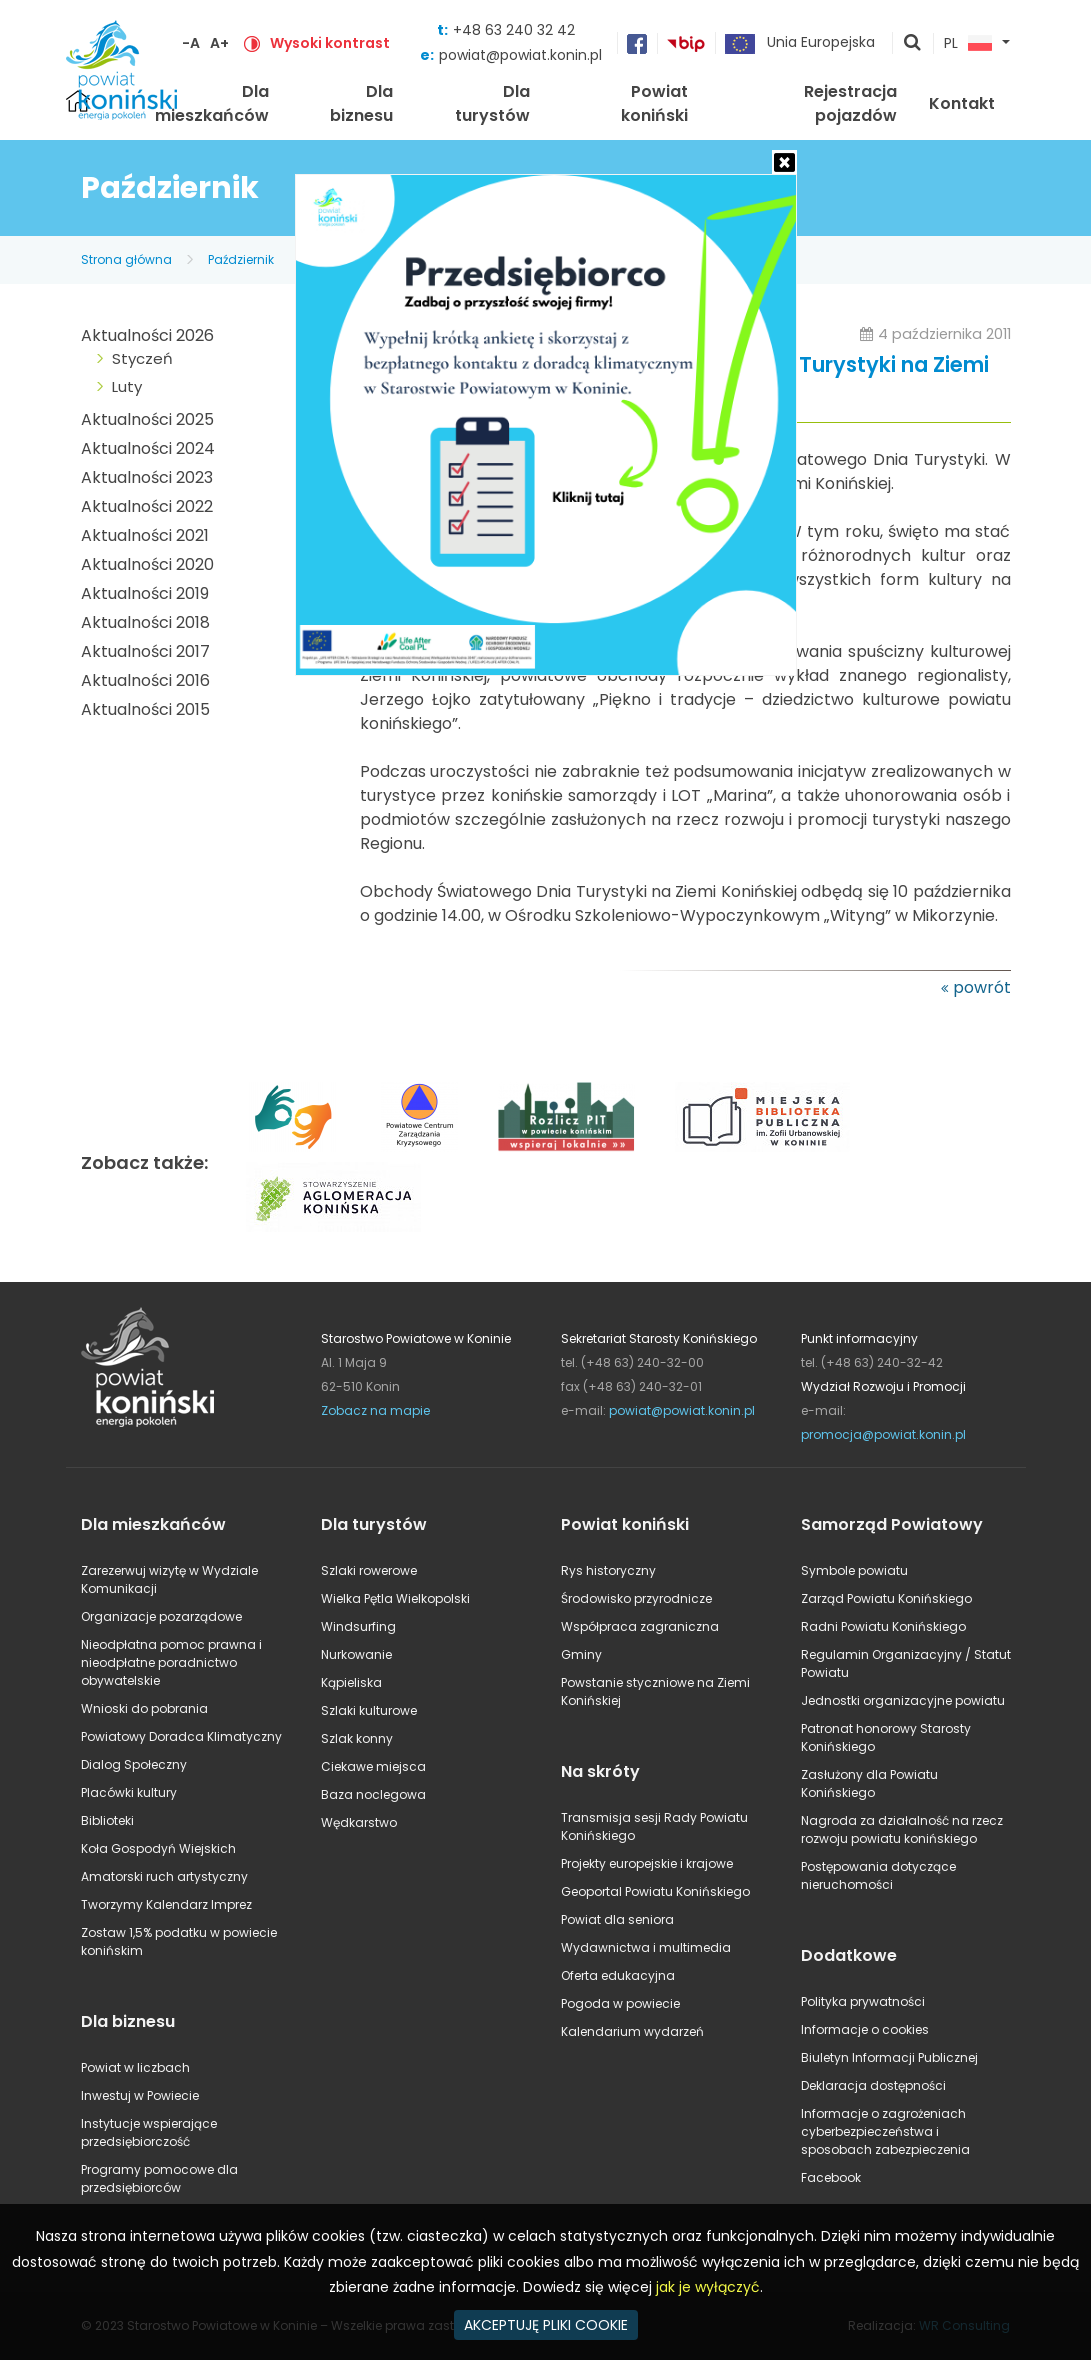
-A (191, 43)
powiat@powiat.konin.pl (520, 55)
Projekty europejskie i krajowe (647, 1863)
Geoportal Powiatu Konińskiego (655, 1891)
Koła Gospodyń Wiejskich (158, 1848)
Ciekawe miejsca (373, 1766)
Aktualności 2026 (147, 335)
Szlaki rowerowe (369, 1570)
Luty (127, 386)
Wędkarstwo (359, 1822)
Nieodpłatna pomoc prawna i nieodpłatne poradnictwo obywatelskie (171, 1662)
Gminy (581, 1654)
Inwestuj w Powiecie (140, 2095)
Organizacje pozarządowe (161, 1616)
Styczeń (142, 358)
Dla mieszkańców (212, 103)
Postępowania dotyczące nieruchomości (878, 1875)
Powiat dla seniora (617, 1919)
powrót (982, 987)
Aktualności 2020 (147, 564)
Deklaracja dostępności (873, 2085)
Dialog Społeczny (134, 1764)
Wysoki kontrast (330, 43)
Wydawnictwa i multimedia (646, 1947)
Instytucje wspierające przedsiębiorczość (149, 2132)
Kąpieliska (351, 1682)
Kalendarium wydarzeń (632, 2031)
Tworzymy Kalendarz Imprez (166, 1904)
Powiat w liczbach (135, 2067)
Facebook (831, 2177)
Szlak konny (357, 1738)
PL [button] (968, 44)
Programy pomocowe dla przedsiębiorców (159, 2178)
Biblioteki (107, 1820)
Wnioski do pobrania (144, 1708)
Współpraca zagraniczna (640, 1626)
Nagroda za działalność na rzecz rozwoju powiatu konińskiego (902, 1829)
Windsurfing (358, 1626)
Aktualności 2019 (145, 593)
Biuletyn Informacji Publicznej (889, 2057)
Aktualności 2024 (148, 448)
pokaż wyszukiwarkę (913, 44)
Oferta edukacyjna (618, 1975)
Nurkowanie (356, 1654)
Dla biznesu (361, 103)
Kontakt (962, 103)
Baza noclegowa (373, 1794)
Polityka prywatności (863, 2001)
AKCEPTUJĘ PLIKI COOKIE (546, 2325)
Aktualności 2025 (147, 419)
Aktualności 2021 (145, 535)
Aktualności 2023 (147, 477)
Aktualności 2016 (145, 680)
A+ (219, 43)
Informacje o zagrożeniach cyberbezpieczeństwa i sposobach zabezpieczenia (885, 2131)
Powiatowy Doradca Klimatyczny (181, 1736)
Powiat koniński (654, 103)
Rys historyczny (608, 1570)
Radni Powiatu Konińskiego (883, 1626)
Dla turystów (492, 103)
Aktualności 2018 (145, 622)
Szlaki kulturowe (369, 1710)
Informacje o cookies (865, 2029)
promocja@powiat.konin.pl (883, 1434)
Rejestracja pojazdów (850, 103)
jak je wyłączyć (708, 2287)
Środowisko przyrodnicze (636, 1598)
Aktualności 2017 (145, 651)
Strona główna (126, 259)
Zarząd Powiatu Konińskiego (886, 1598)
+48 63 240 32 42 (514, 30)
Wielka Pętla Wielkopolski (395, 1598)
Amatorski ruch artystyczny (164, 1876)
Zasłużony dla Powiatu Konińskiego (869, 1783)
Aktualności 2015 (145, 709)
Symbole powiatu (854, 1570)
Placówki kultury (129, 1792)
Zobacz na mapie (375, 1410)
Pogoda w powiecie (620, 2003)
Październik (241, 259)
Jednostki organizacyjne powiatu (903, 1700)
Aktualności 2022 (147, 506)
